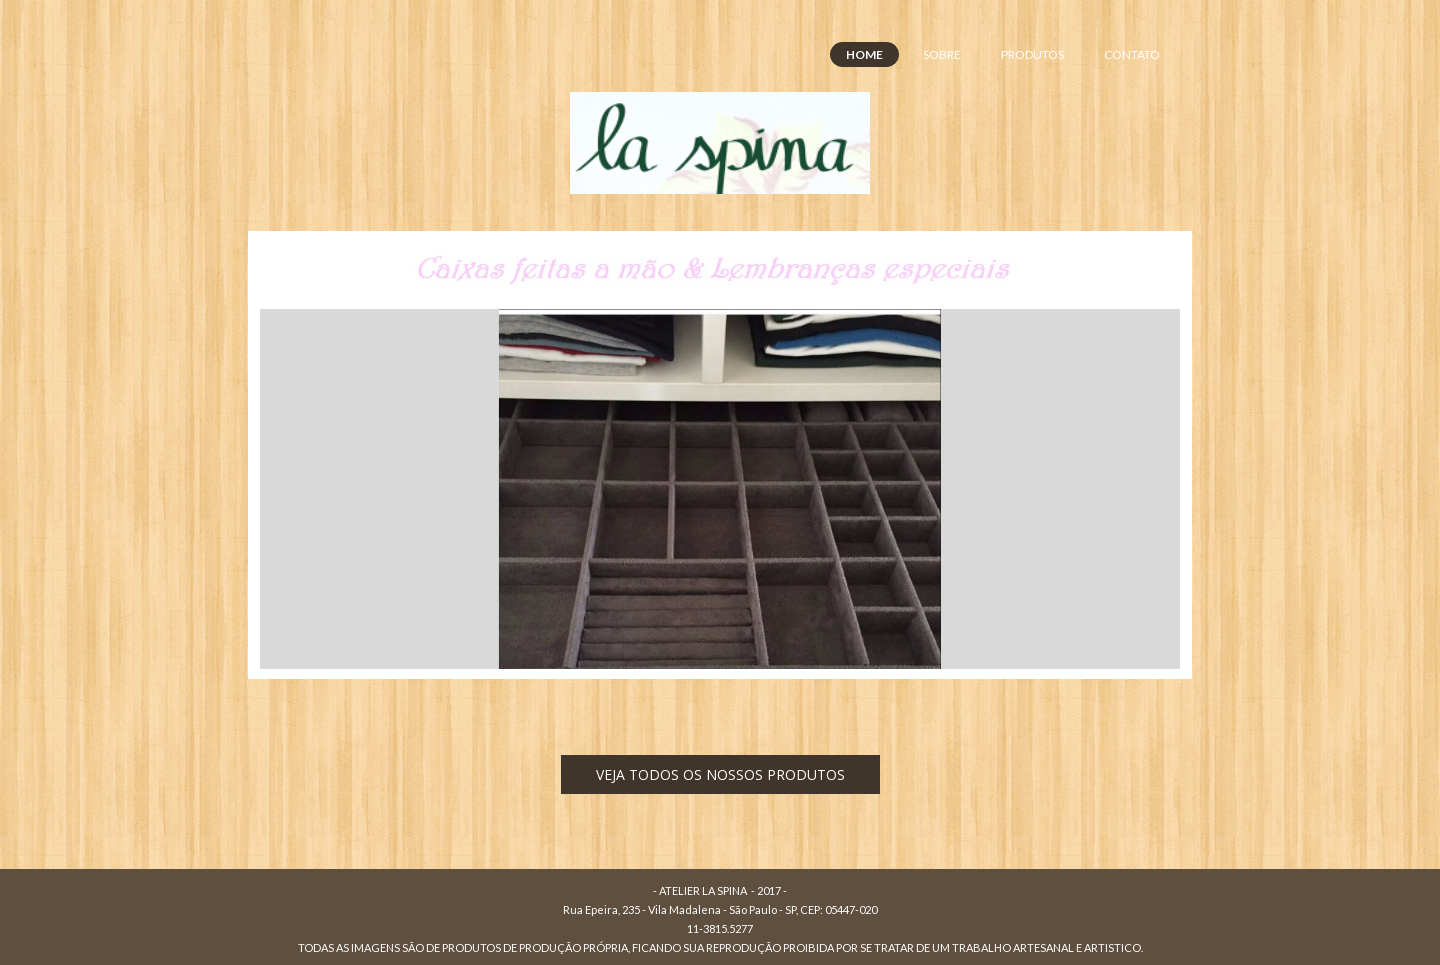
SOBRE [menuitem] (942, 54)
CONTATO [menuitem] (1132, 54)
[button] (720, 774)
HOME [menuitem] (864, 54)
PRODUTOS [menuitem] (1032, 54)
